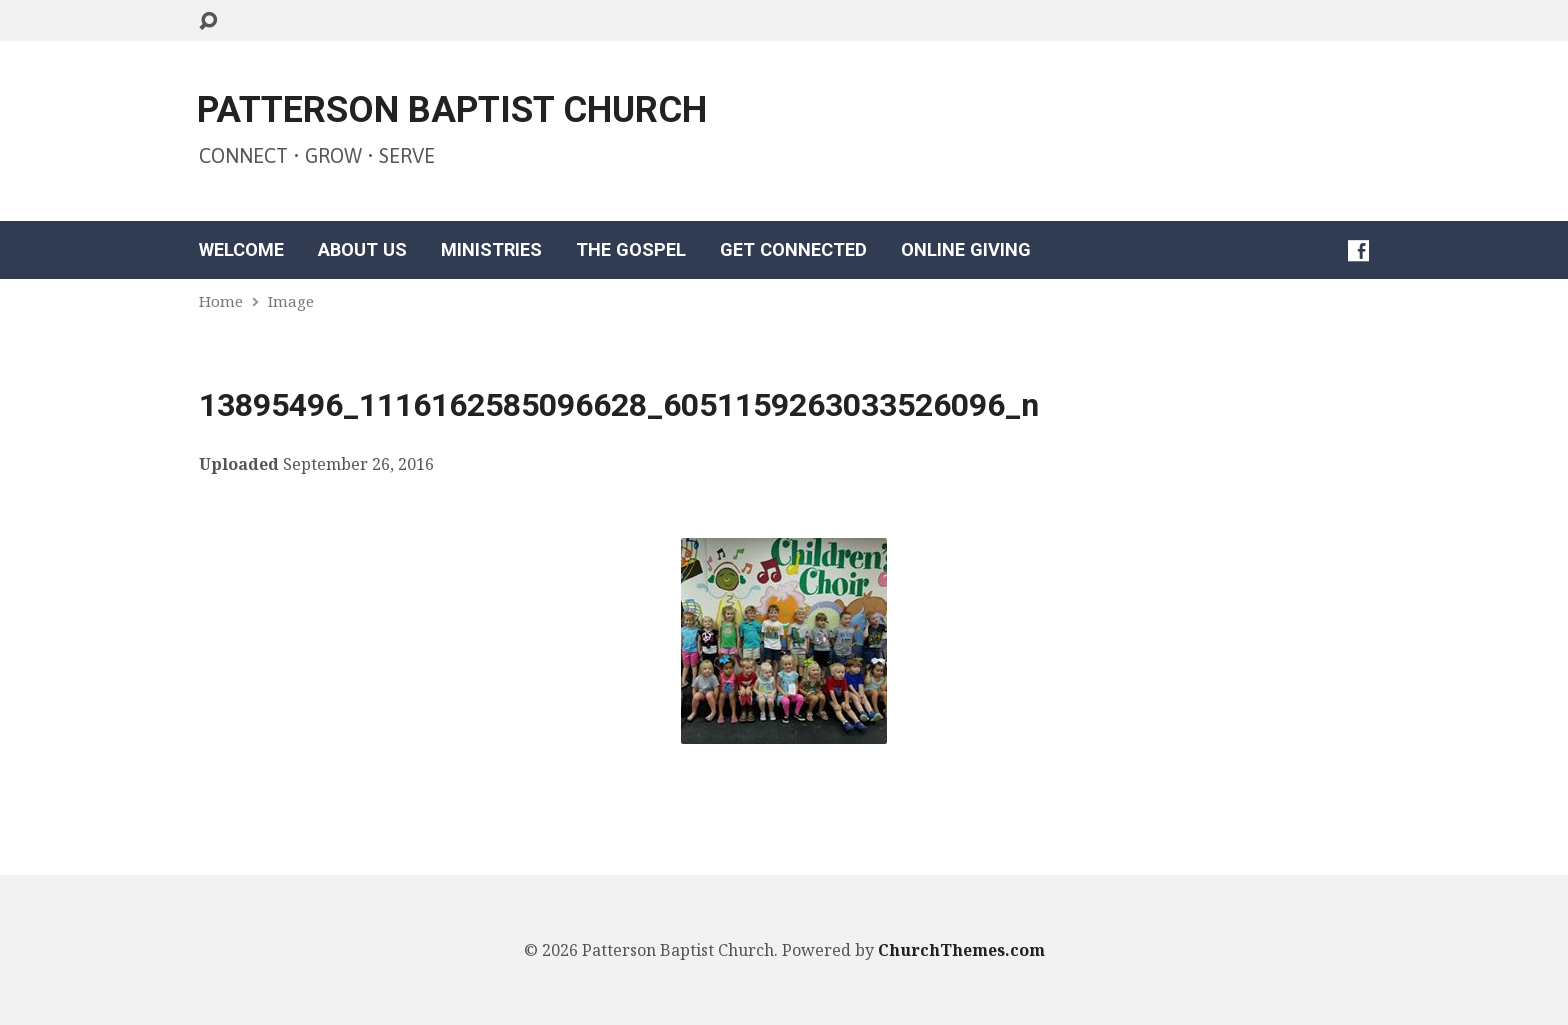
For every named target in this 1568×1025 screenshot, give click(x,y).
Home (221, 301)
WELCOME (241, 250)
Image (291, 301)
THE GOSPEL (631, 250)
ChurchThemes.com (961, 950)
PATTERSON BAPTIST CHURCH (452, 110)
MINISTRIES (491, 250)
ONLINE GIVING (966, 250)
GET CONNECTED (793, 250)
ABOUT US (362, 250)
